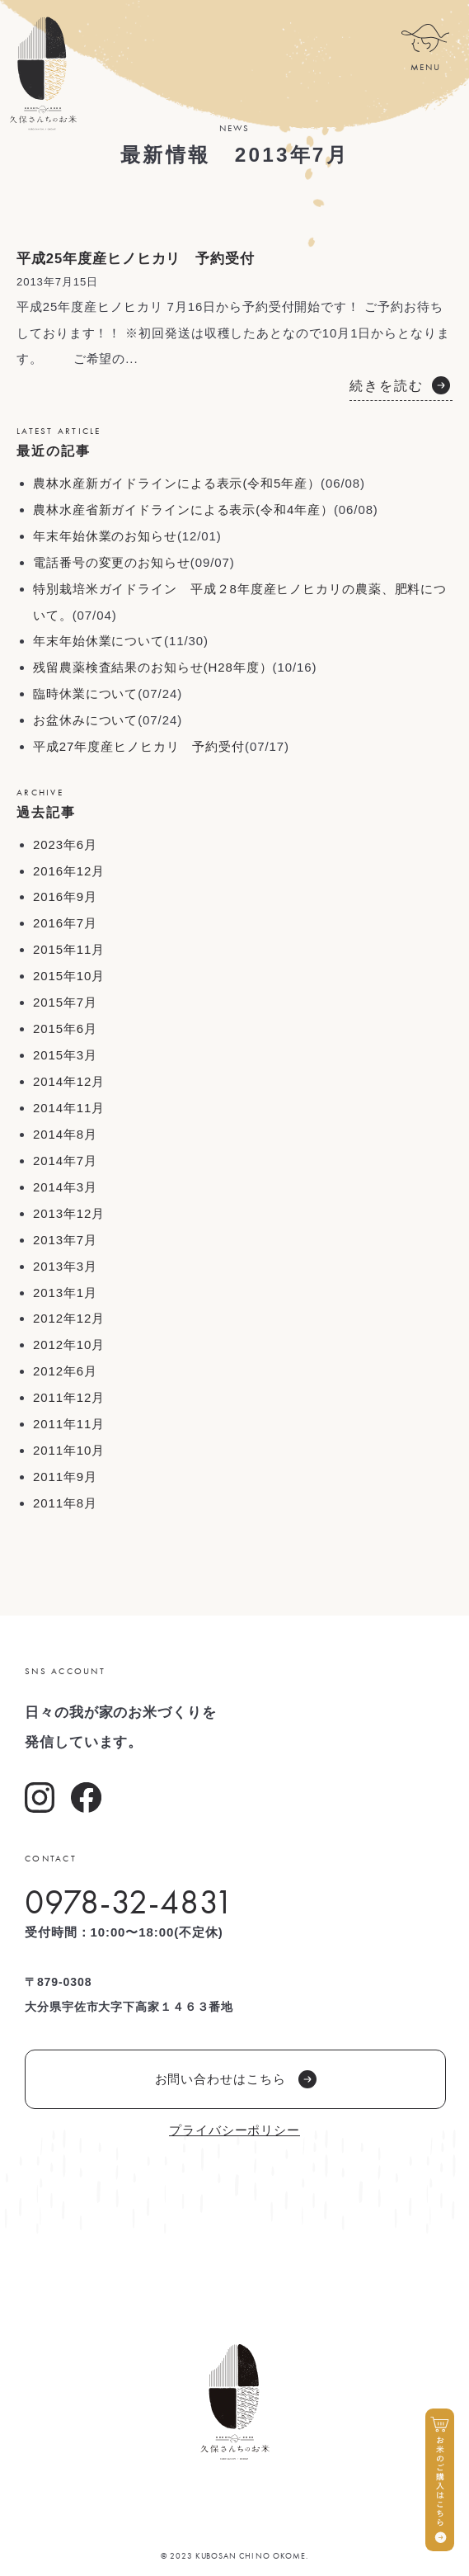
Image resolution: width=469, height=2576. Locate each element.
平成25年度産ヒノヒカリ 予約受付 (135, 259)
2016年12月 (69, 871)
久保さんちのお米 (42, 73)
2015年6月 (65, 1028)
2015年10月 (69, 976)
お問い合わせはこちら (236, 2079)
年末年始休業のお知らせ (105, 536)
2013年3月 (65, 1266)
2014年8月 (65, 1134)
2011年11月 (69, 1424)
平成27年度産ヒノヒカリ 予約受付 (139, 746)
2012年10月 (69, 1345)
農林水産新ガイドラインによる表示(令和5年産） (177, 483)
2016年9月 (65, 896)
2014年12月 (69, 1081)
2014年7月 (65, 1161)
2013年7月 (65, 1240)
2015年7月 (65, 1002)
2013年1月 (65, 1293)
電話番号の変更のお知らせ (111, 562)
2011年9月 (65, 1477)
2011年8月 (65, 1503)
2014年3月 (65, 1187)
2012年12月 (69, 1318)
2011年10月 (69, 1450)
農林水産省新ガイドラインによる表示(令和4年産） (183, 509)
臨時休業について (85, 693)
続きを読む (386, 386)
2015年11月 (69, 949)
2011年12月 (69, 1397)
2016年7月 (65, 923)
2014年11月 (69, 1108)
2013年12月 (69, 1213)
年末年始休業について (98, 641)
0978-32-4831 (129, 1901)
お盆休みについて (85, 720)
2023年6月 (65, 844)
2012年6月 (65, 1371)
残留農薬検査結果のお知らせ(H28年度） (153, 667)
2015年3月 (65, 1055)
